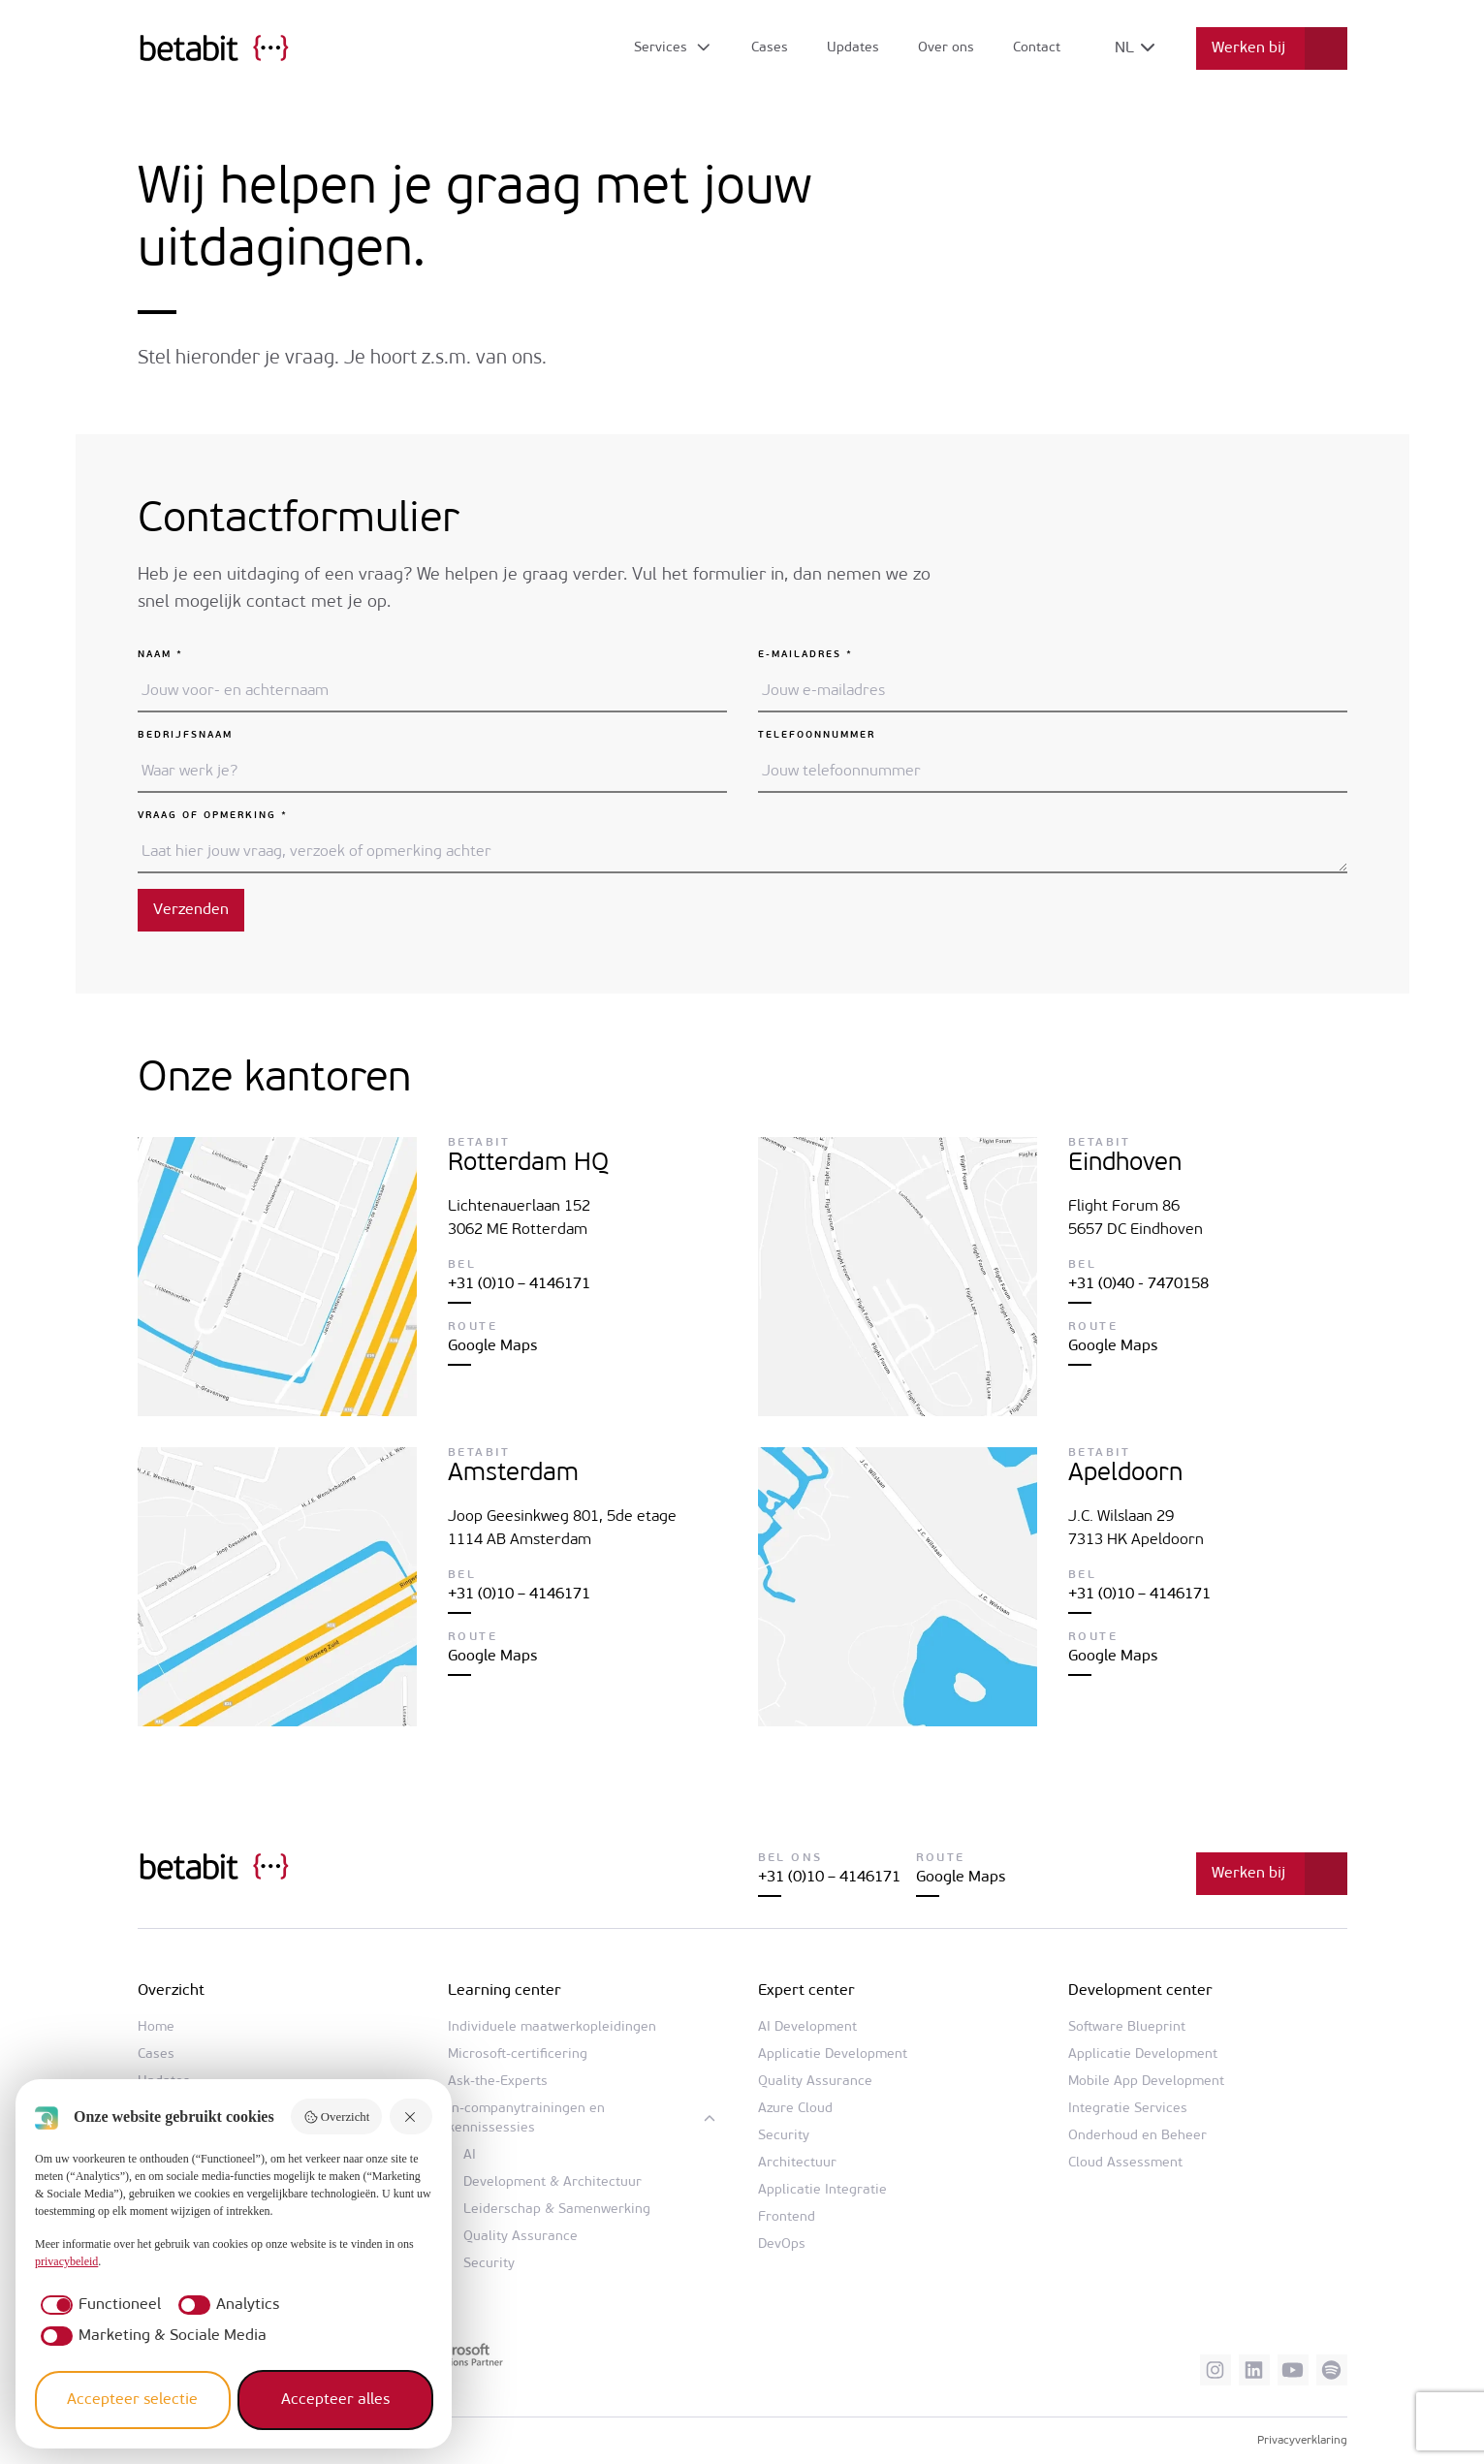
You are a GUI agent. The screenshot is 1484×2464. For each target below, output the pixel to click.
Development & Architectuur (552, 2182)
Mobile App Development (1146, 2081)
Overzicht (336, 2117)
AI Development (807, 2027)
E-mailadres (805, 654)
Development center (1140, 1991)
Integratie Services (1127, 2108)
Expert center (806, 1991)
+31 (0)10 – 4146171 (519, 1284)
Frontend (786, 2217)
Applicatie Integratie (822, 2190)
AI (469, 2155)
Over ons (946, 48)
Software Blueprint (1126, 2027)
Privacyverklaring (1302, 2441)
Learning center (504, 1991)
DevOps (781, 2244)
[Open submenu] (673, 48)
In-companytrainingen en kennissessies (526, 2118)
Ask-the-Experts (498, 2081)
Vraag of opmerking (213, 815)
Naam (160, 654)
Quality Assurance (520, 2236)
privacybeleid (66, 2261)
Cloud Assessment (1125, 2163)
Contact (1036, 48)
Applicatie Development (832, 2054)
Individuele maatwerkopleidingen (552, 2027)
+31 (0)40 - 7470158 (1138, 1284)
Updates (853, 48)
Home (156, 2027)
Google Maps (492, 1346)
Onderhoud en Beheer (1137, 2136)
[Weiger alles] (411, 2116)
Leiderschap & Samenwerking (556, 2209)
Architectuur (797, 2163)
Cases (769, 48)
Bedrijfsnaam (185, 735)
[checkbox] (98, 2305)
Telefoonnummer (816, 735)
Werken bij (1248, 48)
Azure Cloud (795, 2108)
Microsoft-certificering (517, 2054)
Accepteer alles (335, 2400)
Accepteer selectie (132, 2400)
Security (489, 2264)
